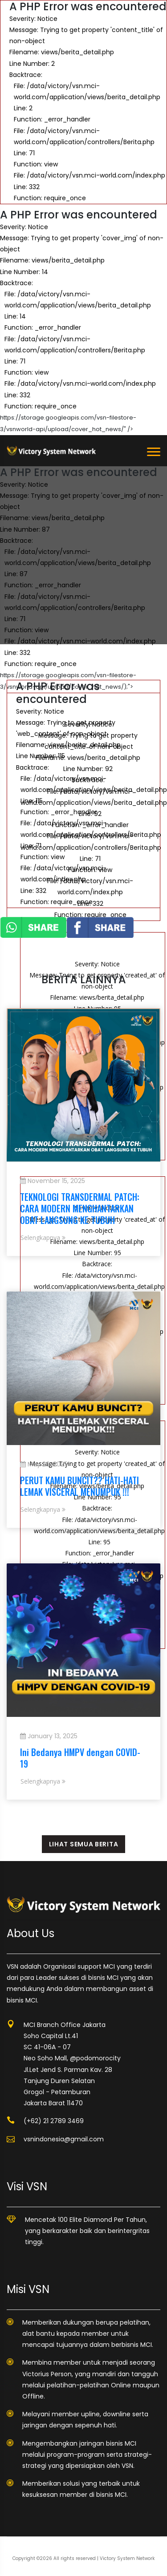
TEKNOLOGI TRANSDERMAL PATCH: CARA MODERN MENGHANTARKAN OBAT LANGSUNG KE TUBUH (79, 1208)
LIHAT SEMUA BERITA (83, 1844)
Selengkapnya (42, 1237)
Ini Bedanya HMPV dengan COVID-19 (80, 1757)
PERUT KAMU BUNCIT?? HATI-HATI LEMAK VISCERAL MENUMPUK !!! (79, 1486)
